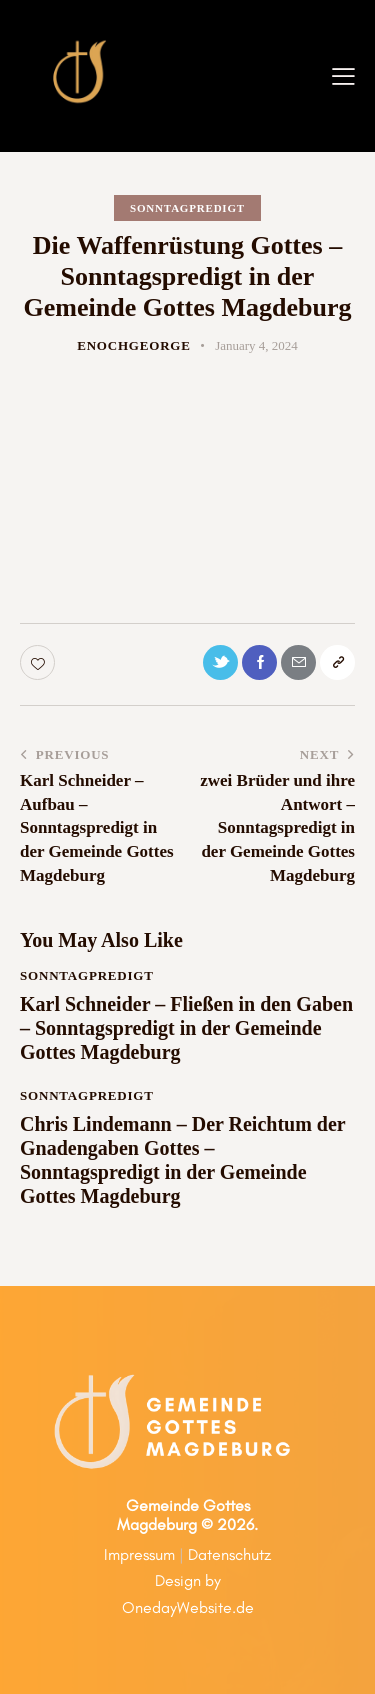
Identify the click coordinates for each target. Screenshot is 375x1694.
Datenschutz (229, 1554)
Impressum (139, 1554)
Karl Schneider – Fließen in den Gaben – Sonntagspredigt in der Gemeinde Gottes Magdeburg (186, 1028)
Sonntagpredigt (187, 208)
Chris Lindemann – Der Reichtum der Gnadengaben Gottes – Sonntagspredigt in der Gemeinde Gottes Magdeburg (182, 1160)
